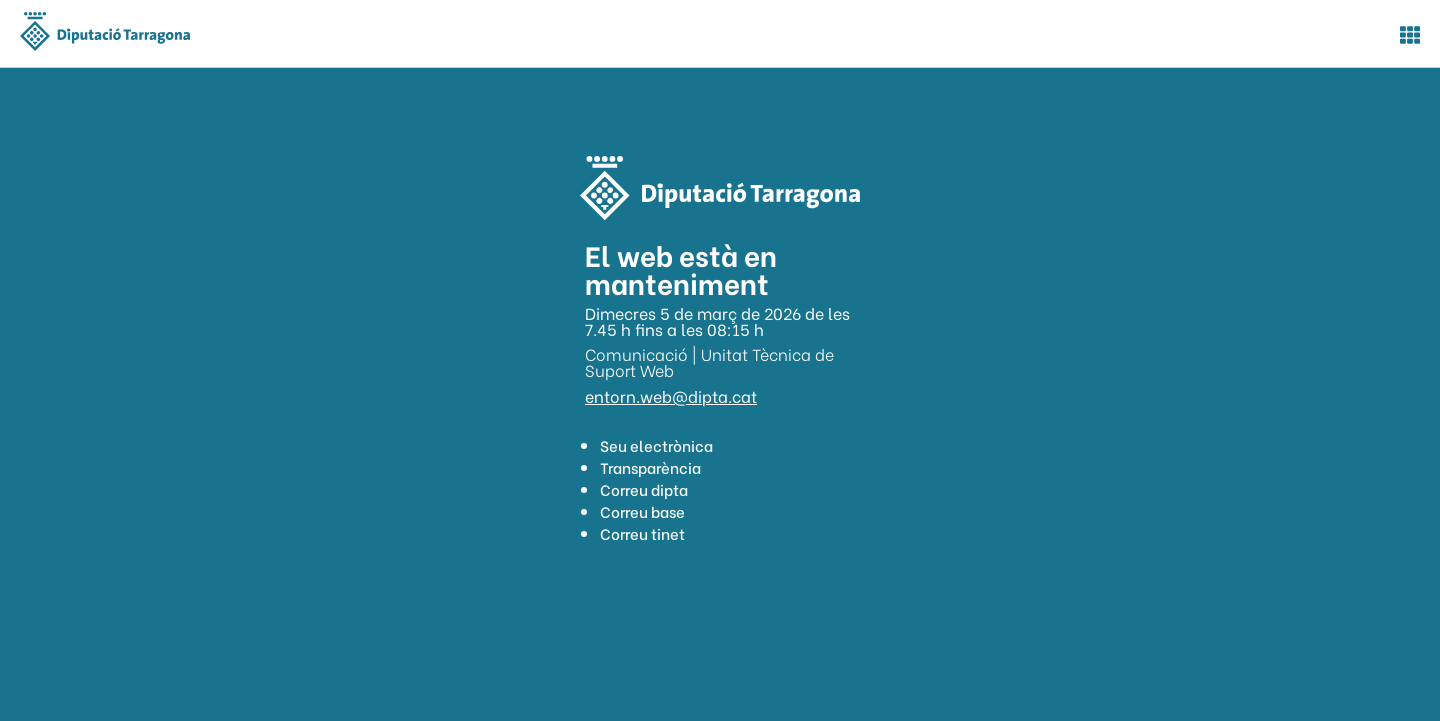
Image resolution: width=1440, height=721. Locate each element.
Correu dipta (644, 489)
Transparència (650, 467)
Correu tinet (642, 533)
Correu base (642, 511)
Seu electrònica (656, 445)
